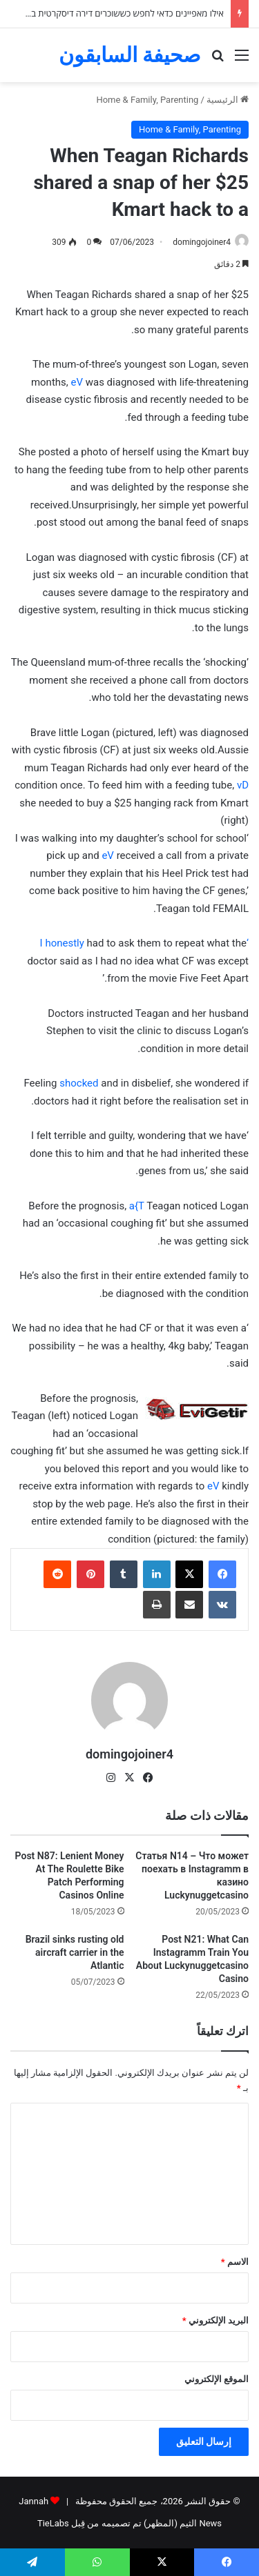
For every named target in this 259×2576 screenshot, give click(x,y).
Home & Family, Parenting (147, 100)
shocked (78, 1083)
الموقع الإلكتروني (216, 2379)
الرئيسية (228, 100)
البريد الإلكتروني (215, 2320)
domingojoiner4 (202, 242)
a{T (136, 1206)
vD (243, 785)
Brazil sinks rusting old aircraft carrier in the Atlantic (75, 1952)
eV (76, 382)
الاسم (235, 2262)
